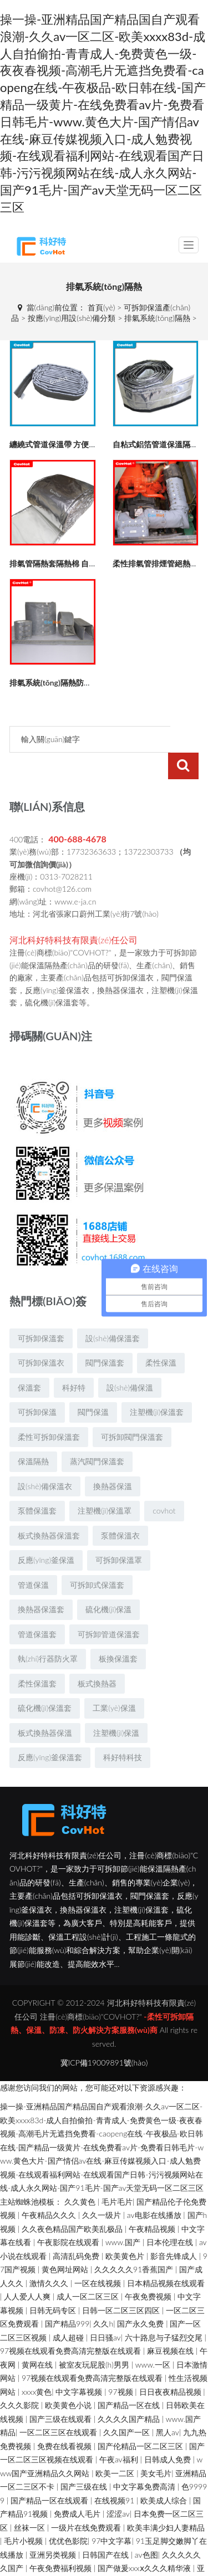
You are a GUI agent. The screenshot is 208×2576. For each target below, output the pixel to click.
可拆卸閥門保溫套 (132, 1410)
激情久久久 (49, 2256)
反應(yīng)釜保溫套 (50, 1730)
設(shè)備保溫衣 (45, 1459)
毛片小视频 (24, 2514)
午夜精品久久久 (50, 2188)
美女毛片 (155, 2446)
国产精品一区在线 (130, 2378)
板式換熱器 (97, 1657)
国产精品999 (67, 2297)
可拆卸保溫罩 (118, 1533)
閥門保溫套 (104, 1336)
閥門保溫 (93, 1385)
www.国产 (124, 2215)
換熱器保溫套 (41, 1582)
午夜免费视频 (149, 2270)
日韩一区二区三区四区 (122, 2283)
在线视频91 (115, 2473)
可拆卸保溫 (37, 1385)
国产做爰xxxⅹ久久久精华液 (145, 2541)
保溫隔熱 (33, 1434)
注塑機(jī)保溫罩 (104, 1484)
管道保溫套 (37, 1607)
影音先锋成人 (174, 2229)
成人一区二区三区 (89, 2270)
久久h (103, 2297)
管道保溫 (33, 1558)
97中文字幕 (111, 2514)
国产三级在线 (84, 2460)
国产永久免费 (141, 2297)
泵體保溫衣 (120, 1509)
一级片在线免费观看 (87, 2501)
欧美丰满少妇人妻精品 (166, 2501)
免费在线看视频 (65, 2419)
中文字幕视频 (79, 2365)
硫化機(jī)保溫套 (45, 1681)
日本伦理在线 (170, 2215)
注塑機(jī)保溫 (116, 1706)
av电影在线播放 (155, 2188)
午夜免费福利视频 (61, 2541)
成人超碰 (69, 2311)
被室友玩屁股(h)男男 (95, 2338)
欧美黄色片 (125, 2229)
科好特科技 (122, 1730)
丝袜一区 (30, 2501)
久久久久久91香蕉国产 (134, 2242)
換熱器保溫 (112, 1459)
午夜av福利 (119, 2432)
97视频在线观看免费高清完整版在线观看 (71, 2324)
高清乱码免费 (77, 2229)
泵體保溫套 (37, 1484)
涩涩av (118, 2487)
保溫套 (29, 1361)
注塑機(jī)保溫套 (157, 1385)
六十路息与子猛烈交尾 (165, 2311)
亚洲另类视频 (53, 2528)
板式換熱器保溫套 (49, 1509)
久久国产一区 (127, 2405)
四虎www (61, 2555)
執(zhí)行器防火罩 (48, 1632)
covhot (164, 1484)
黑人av (167, 2405)
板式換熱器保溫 (45, 1706)
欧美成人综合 (164, 2473)
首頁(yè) (101, 307)
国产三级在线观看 (61, 2392)
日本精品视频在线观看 (166, 2256)
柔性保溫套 (37, 1657)
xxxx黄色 (37, 2365)
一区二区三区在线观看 (59, 2405)
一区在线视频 (98, 2256)
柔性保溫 (160, 1336)
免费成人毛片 (78, 2487)
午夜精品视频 (153, 2202)
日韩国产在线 (106, 2528)
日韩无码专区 (53, 2283)
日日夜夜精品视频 (171, 2365)
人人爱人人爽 (28, 2270)
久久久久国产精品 (130, 2392)
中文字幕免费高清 (145, 2460)
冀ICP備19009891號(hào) (104, 2036)
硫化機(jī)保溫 (108, 1582)
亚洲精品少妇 (92, 2568)
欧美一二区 (115, 2446)
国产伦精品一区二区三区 (141, 2419)
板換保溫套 (118, 1632)
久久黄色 (81, 2175)
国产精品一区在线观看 (50, 2473)
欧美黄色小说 (69, 2378)
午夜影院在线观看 (69, 2215)
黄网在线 (38, 2338)
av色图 (146, 2528)
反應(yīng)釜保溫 (46, 1533)
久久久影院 (20, 2378)
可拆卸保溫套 (41, 1311)
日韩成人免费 (168, 2432)
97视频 (121, 2365)
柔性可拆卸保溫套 (49, 1410)
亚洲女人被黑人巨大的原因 (129, 2555)
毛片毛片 (117, 2175)
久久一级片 (102, 2188)
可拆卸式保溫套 (97, 1558)
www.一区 (154, 2338)
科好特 (73, 1361)
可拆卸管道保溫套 (109, 1607)
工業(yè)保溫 (114, 1681)
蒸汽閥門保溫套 (97, 1434)
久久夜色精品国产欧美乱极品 (73, 2202)
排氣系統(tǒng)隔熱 (157, 318)
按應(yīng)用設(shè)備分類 (71, 318)
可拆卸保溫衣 (41, 1336)
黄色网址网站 (66, 2242)
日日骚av (105, 2311)
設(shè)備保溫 (129, 1361)
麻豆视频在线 (171, 2324)
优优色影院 (68, 2514)
